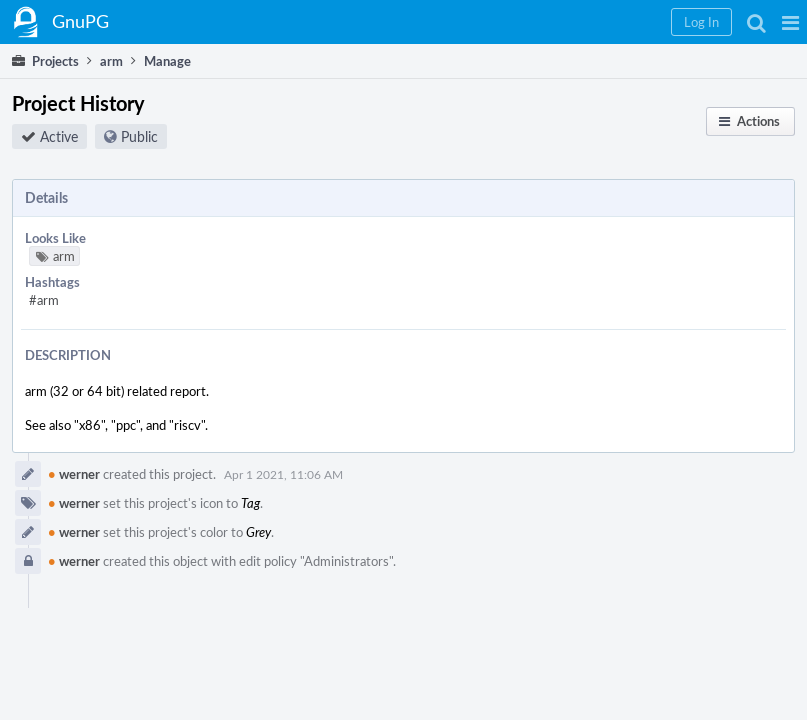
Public (139, 136)
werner (74, 474)
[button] (790, 22)
